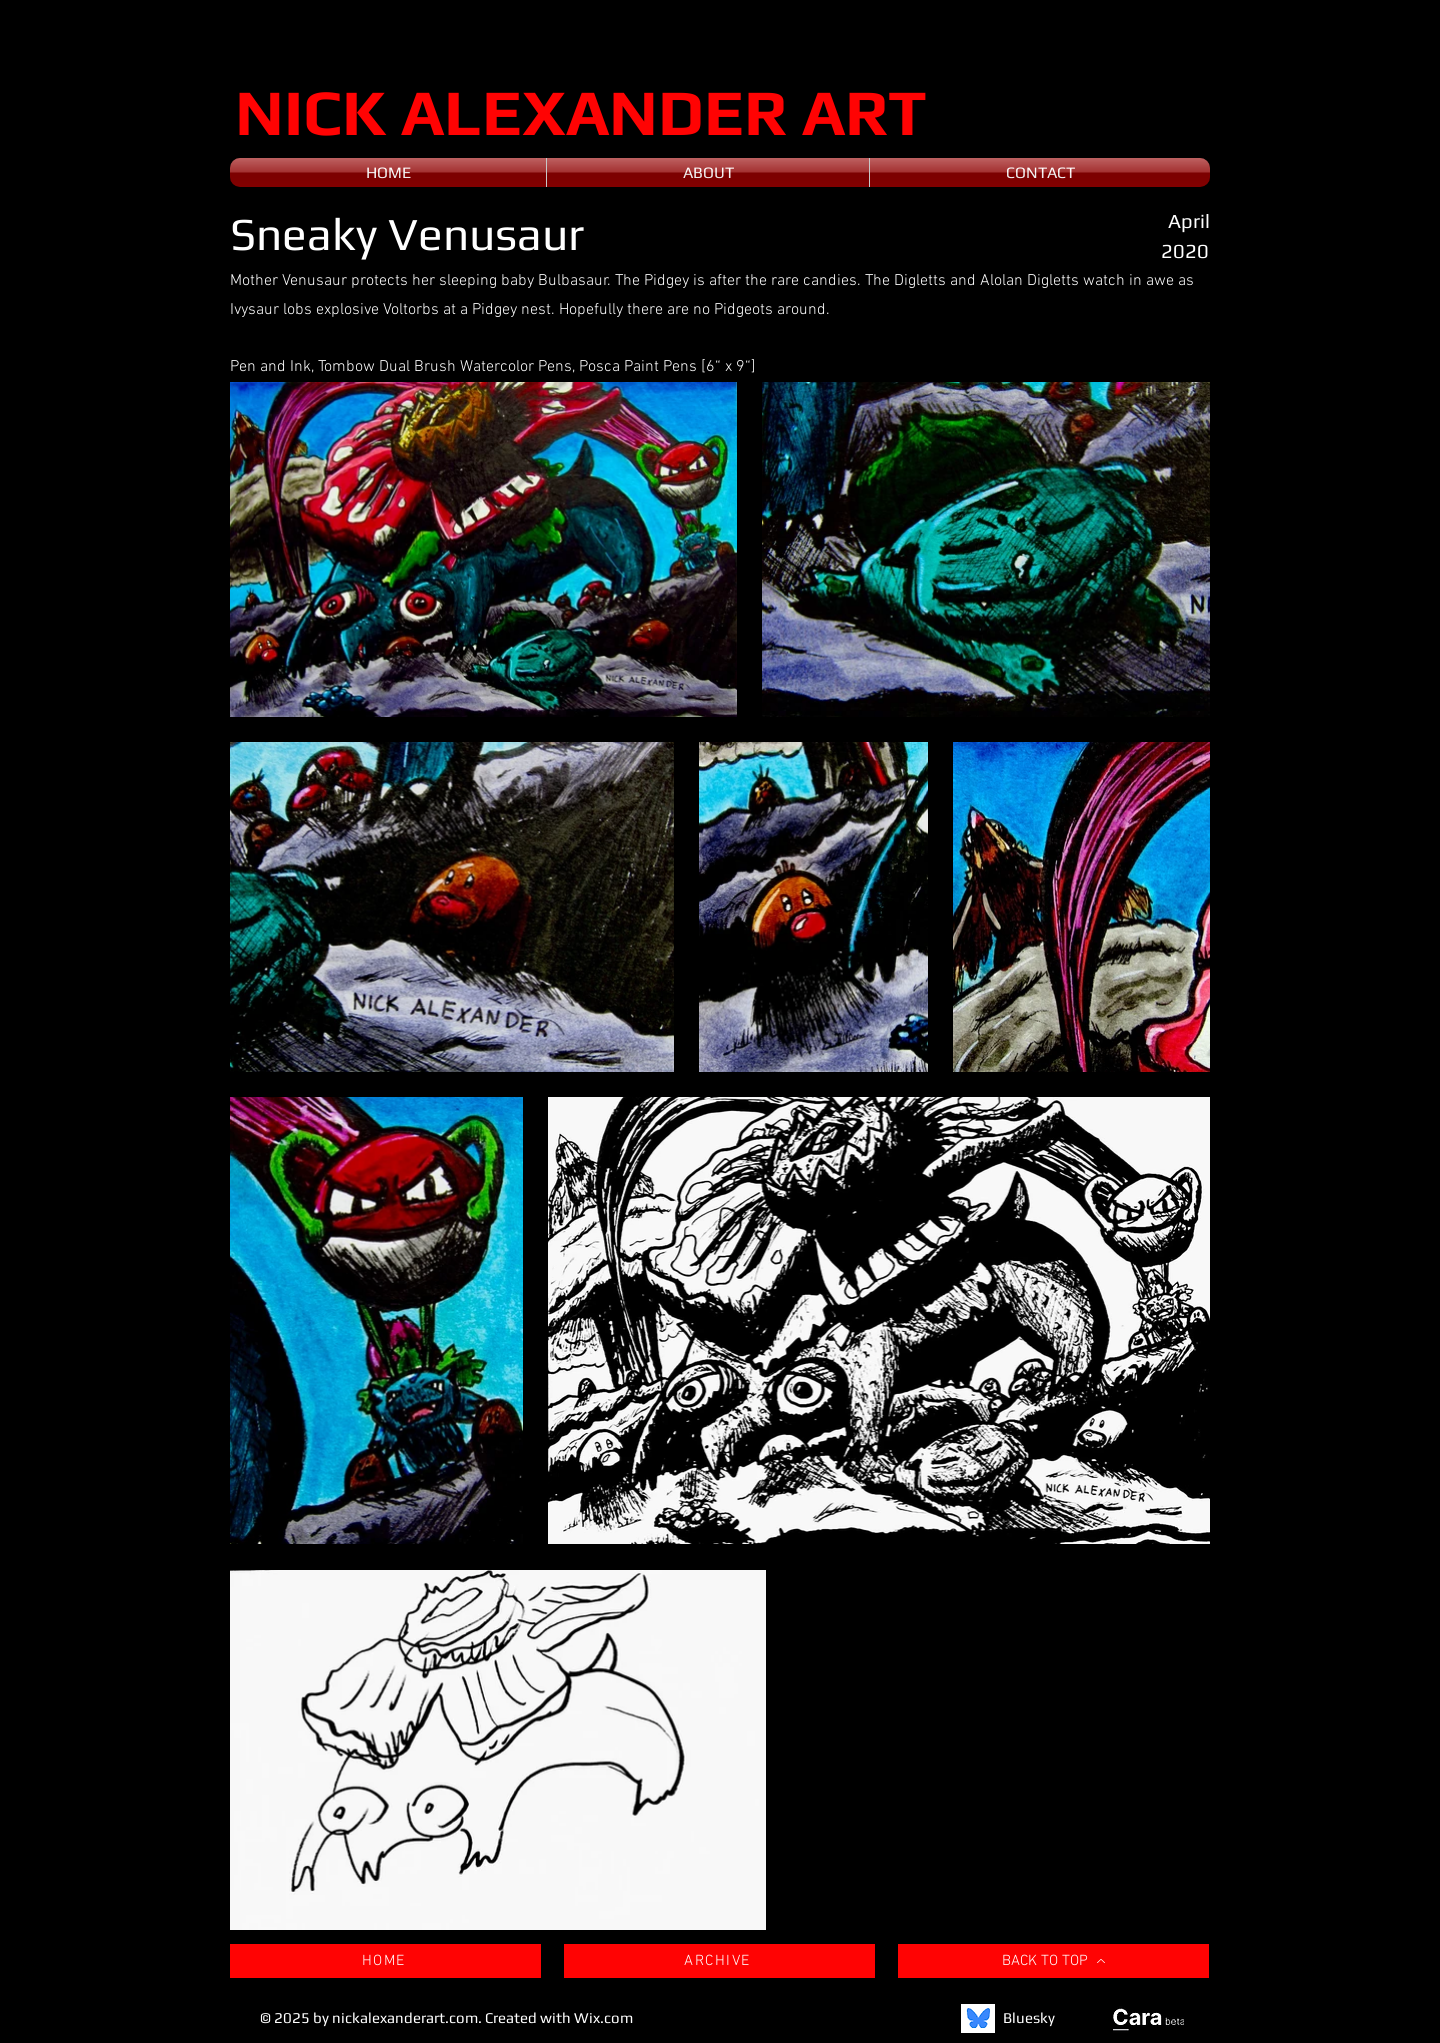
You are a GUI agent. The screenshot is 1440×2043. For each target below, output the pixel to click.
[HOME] (385, 1961)
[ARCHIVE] (719, 1961)
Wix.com (603, 2017)
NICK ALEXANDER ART (581, 111)
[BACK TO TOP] (1053, 1961)
